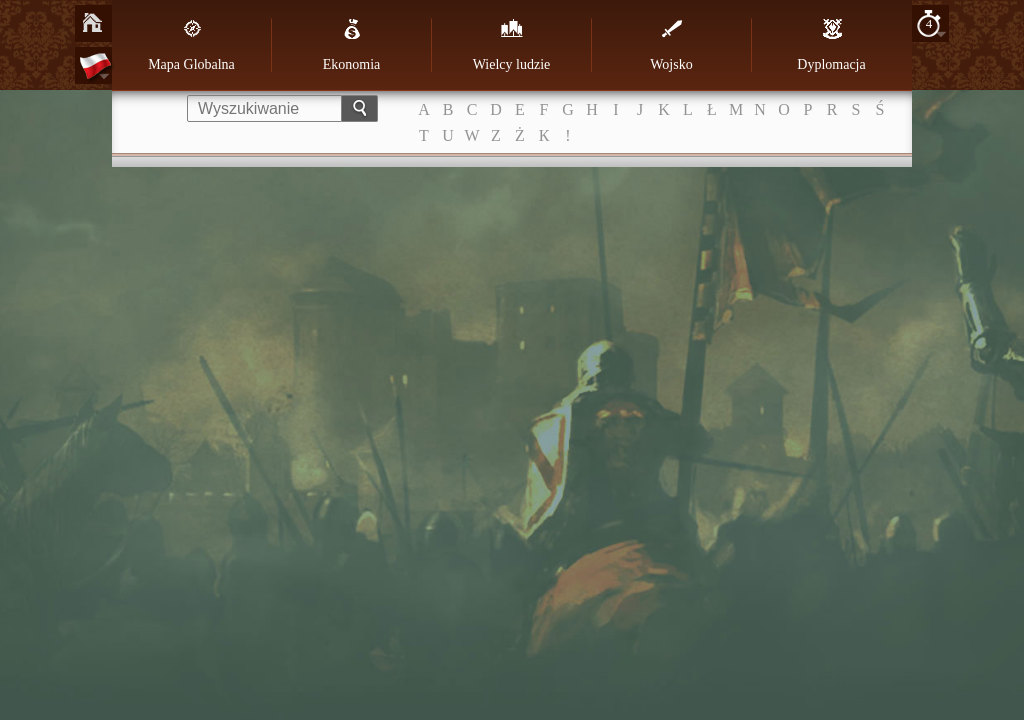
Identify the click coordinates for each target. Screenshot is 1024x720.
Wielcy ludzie (512, 45)
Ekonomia (352, 45)
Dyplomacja (831, 45)
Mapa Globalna (191, 45)
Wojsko (671, 45)
